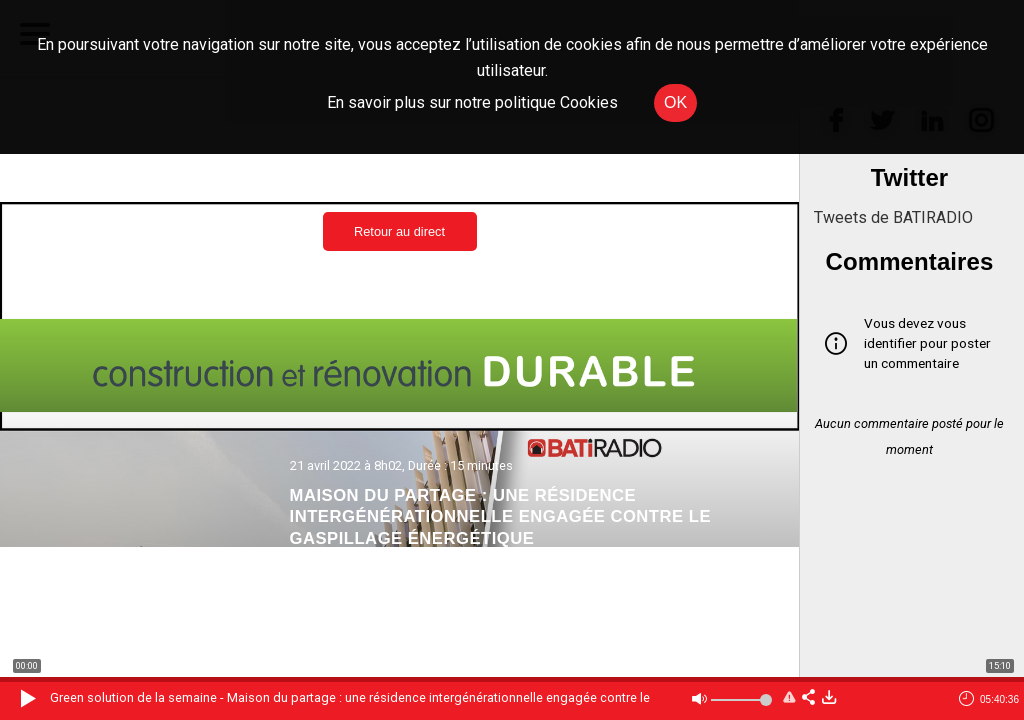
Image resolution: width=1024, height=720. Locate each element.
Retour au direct (399, 231)
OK (675, 102)
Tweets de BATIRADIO (893, 217)
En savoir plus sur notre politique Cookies (472, 102)
